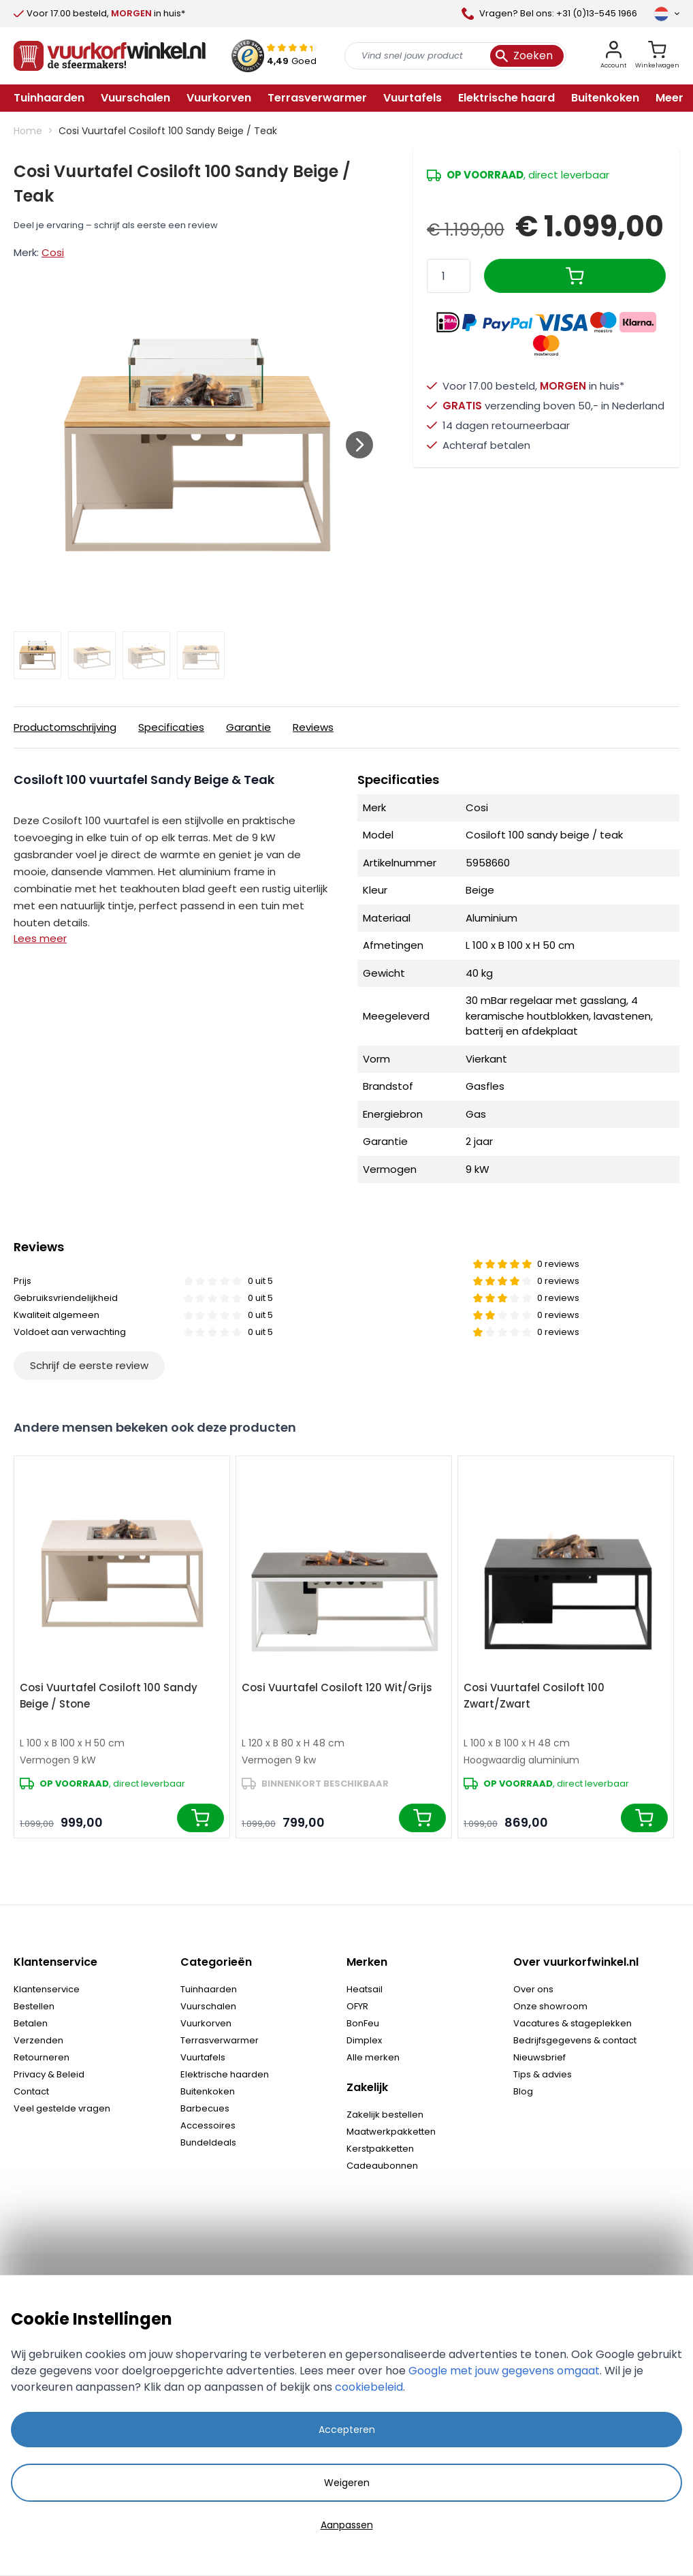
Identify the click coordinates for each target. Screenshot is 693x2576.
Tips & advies (542, 2074)
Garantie (248, 727)
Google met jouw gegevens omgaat (504, 2370)
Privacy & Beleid (49, 2074)
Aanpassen (347, 2525)
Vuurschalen (208, 2006)
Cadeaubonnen (382, 2165)
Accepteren (347, 2429)
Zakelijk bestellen (384, 2114)
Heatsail (364, 1989)
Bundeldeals (208, 2142)
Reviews (313, 727)
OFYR (357, 2006)
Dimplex (364, 2040)
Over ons (533, 1989)
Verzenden (38, 2040)
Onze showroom (550, 2006)
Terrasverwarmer (219, 2040)
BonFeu (362, 2023)
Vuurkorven (205, 2023)
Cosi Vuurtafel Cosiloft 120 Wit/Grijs (337, 1687)
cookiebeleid (369, 2387)
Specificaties (171, 727)
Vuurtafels (202, 2057)
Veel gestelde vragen (62, 2108)
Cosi (53, 252)
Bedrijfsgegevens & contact (574, 2040)
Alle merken (373, 2057)
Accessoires (208, 2125)
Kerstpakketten (380, 2148)
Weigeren (347, 2482)
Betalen (31, 2023)
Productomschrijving (65, 727)
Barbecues (204, 2108)
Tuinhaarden (208, 1989)
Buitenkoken (207, 2091)
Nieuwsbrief (539, 2057)
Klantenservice (47, 1989)
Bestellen (34, 2006)
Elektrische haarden (224, 2074)
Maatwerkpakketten (391, 2131)
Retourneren (41, 2057)
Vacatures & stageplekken (572, 2023)
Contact (31, 2091)
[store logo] (110, 56)
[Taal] (666, 13)
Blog (523, 2091)
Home (28, 131)
